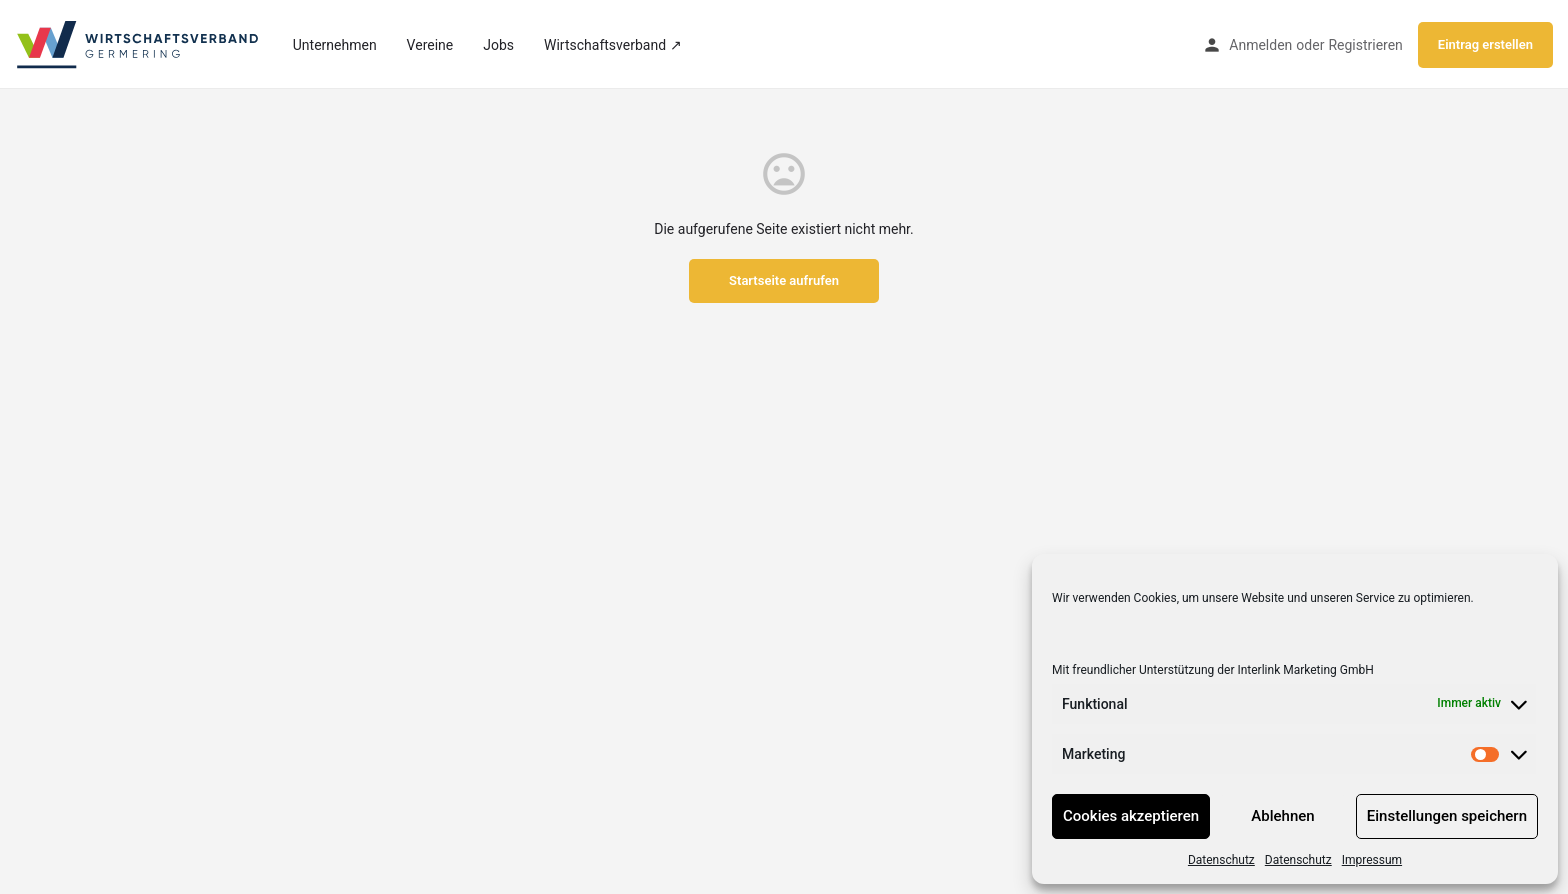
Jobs (498, 45)
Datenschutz (1221, 860)
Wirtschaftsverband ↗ (612, 45)
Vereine (430, 45)
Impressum (1372, 860)
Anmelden (1260, 45)
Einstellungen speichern (1447, 816)
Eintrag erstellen (1485, 44)
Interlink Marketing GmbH (1305, 670)
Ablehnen (1282, 816)
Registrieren (1365, 45)
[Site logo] (139, 43)
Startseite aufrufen (784, 280)
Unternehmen (335, 45)
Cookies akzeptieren (1131, 816)
